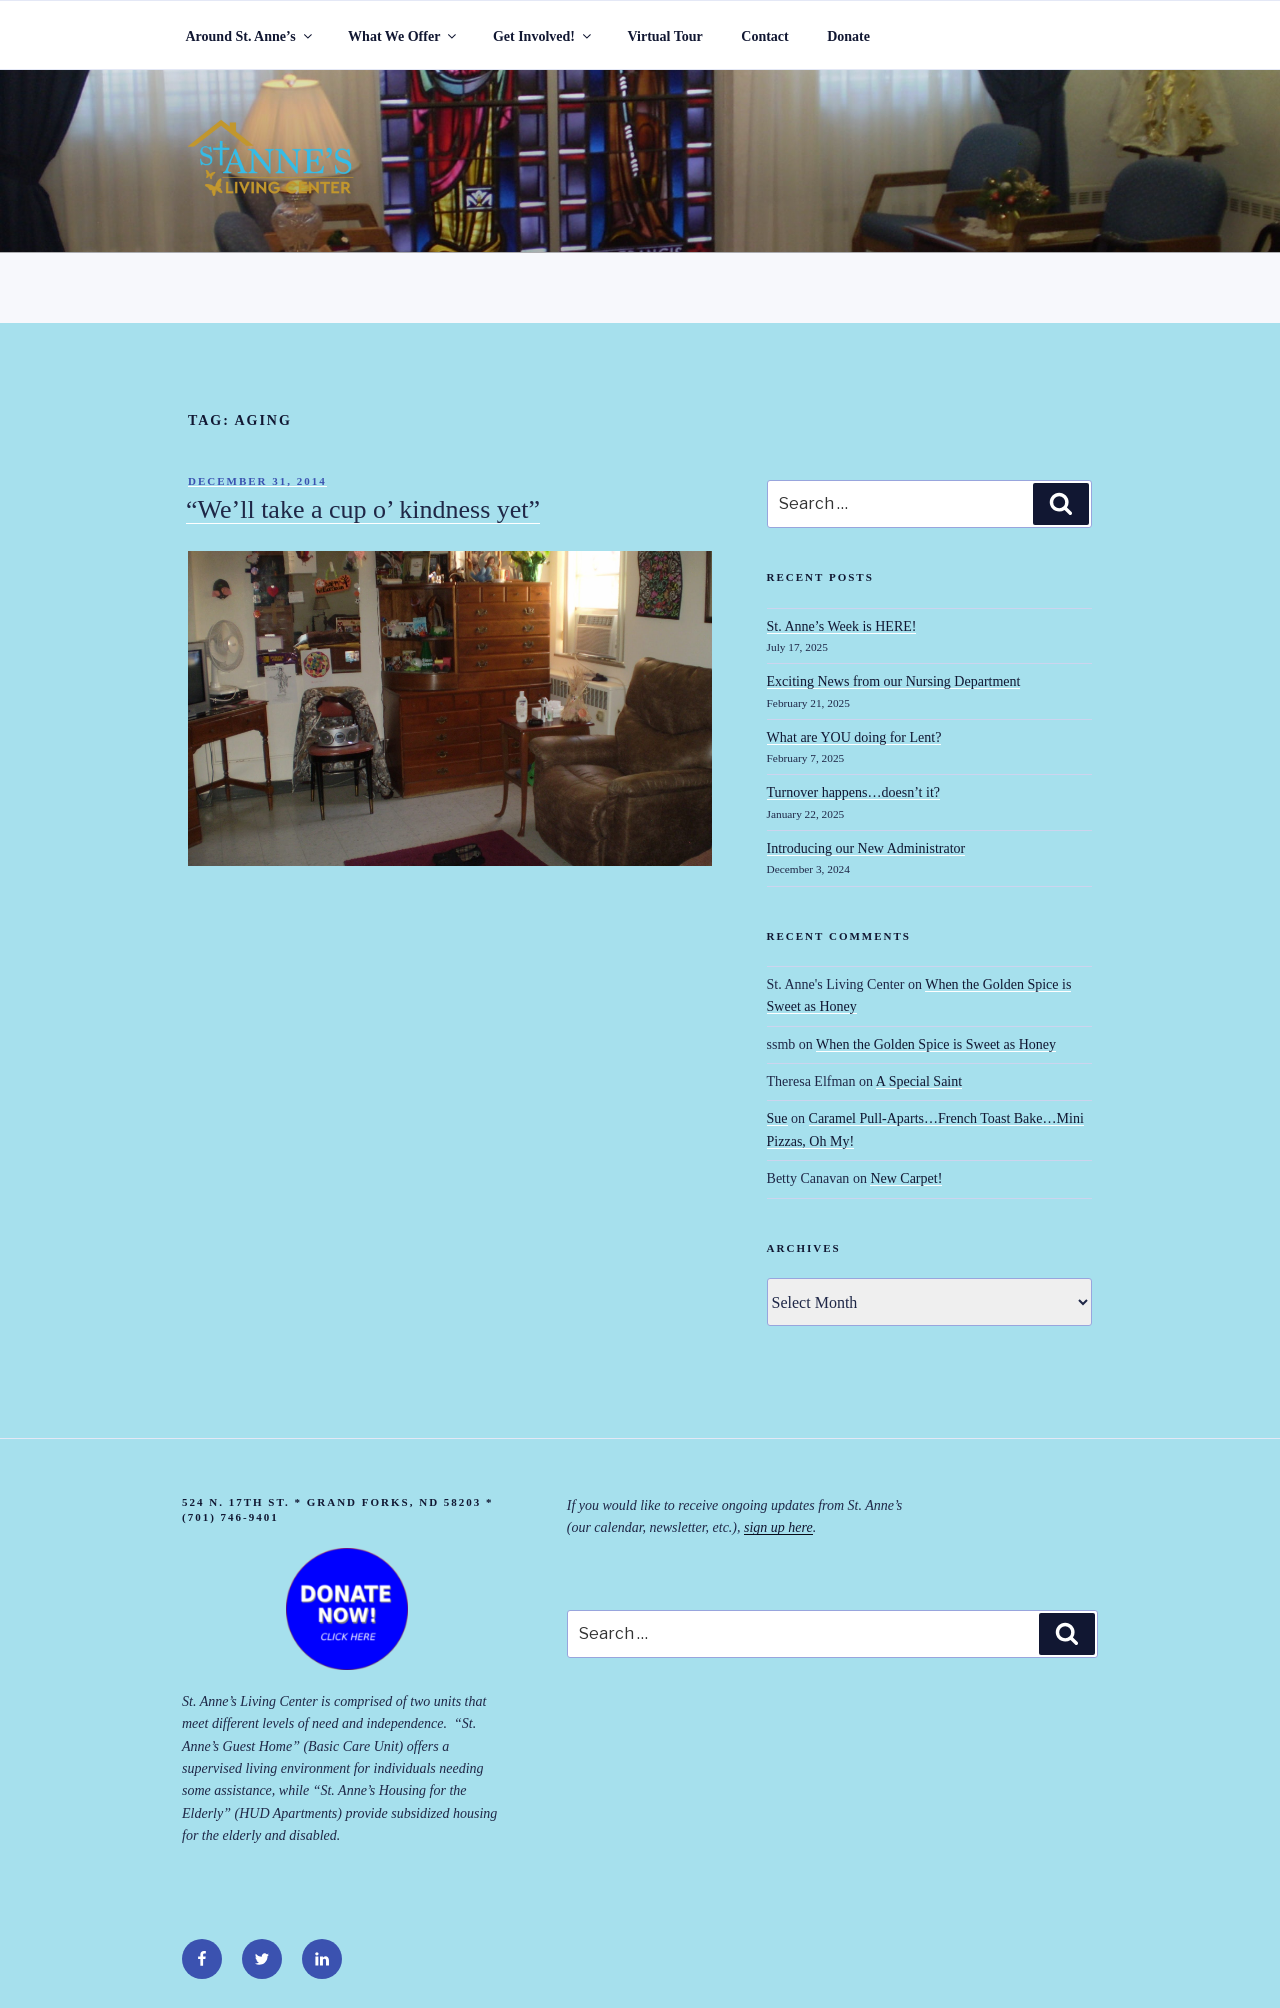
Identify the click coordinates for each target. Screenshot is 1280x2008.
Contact (764, 36)
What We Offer (403, 36)
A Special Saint (919, 1081)
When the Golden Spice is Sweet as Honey (936, 1044)
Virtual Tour (664, 36)
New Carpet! (906, 1178)
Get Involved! (543, 36)
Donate (848, 36)
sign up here (778, 1527)
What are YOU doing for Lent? (854, 737)
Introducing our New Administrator (866, 848)
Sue (777, 1118)
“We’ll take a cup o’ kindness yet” (363, 509)
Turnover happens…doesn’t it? (853, 792)
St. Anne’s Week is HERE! (842, 626)
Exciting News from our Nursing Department (894, 681)
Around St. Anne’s (250, 36)
